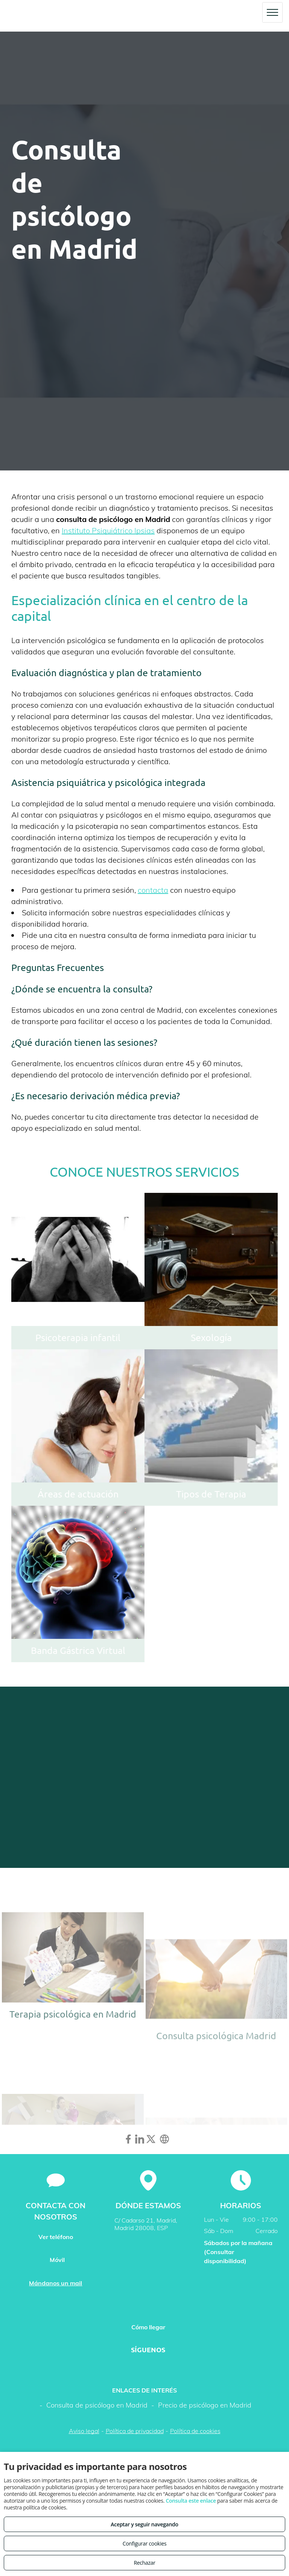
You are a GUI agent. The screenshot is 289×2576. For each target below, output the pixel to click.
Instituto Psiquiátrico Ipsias (108, 530)
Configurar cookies (145, 2543)
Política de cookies (195, 2431)
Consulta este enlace (191, 2500)
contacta (153, 890)
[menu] (272, 12)
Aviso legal (84, 2431)
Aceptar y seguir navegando (144, 2524)
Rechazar (144, 2562)
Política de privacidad (135, 2431)
